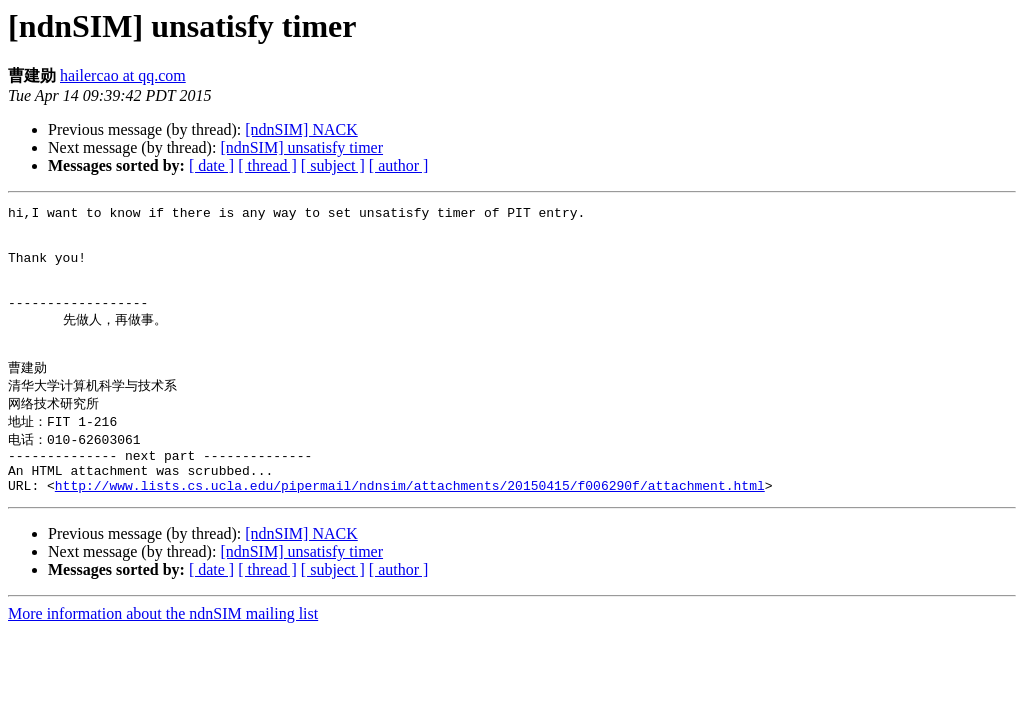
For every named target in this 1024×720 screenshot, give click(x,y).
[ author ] (399, 165)
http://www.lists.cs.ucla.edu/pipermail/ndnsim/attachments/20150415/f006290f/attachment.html (410, 527)
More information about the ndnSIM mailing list (163, 655)
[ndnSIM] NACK (301, 129)
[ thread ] (267, 165)
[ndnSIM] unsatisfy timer (301, 147)
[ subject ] (333, 165)
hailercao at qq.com (123, 75)
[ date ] (211, 165)
